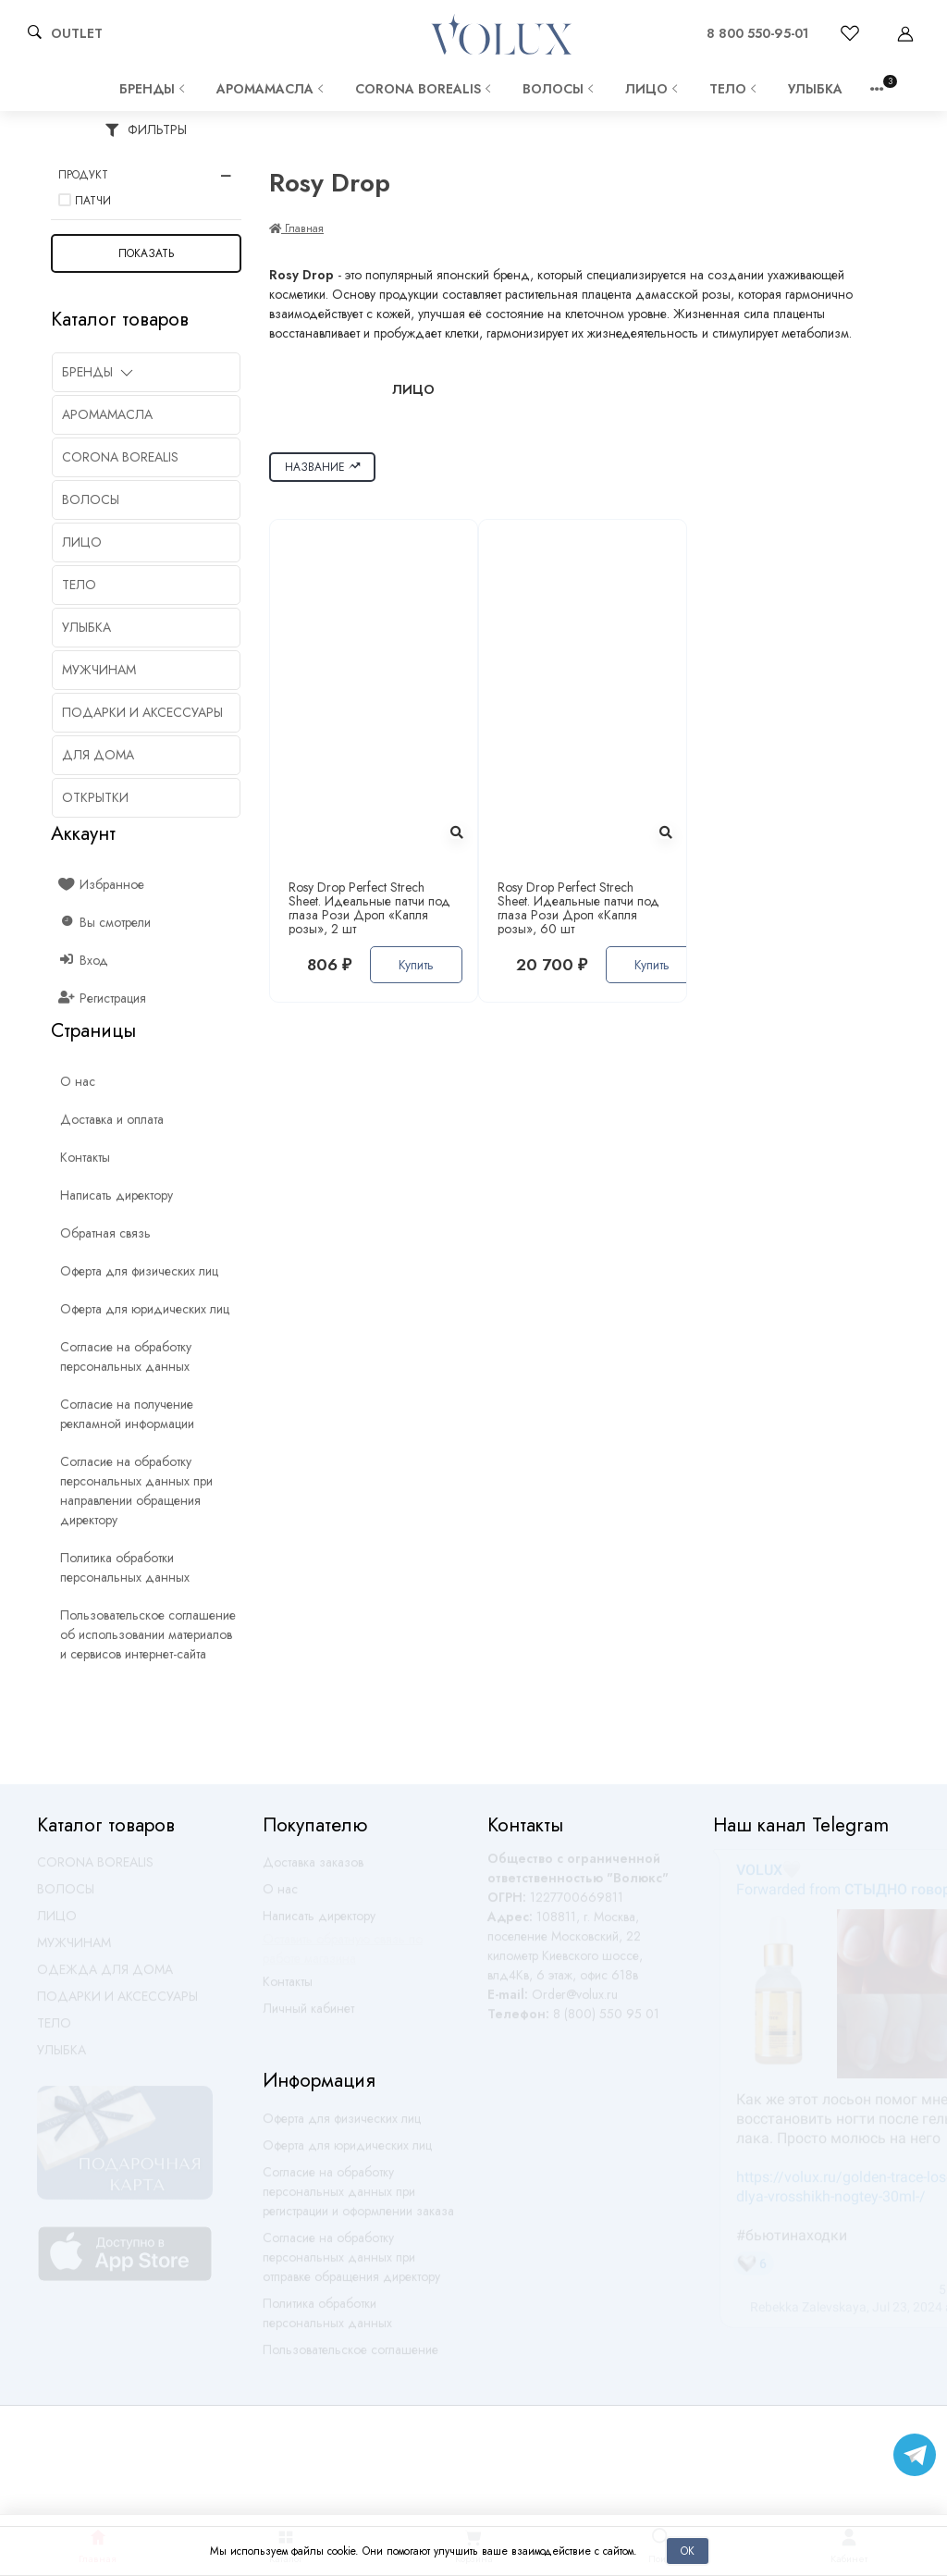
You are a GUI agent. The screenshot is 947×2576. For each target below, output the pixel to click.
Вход (84, 960)
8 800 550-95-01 (757, 33)
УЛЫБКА (815, 89)
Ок (688, 2550)
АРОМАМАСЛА (271, 89)
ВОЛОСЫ (560, 89)
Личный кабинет (308, 2016)
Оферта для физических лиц (342, 2126)
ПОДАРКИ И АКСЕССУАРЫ (117, 2004)
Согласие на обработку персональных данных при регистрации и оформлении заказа (358, 2199)
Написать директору (319, 1924)
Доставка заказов (313, 1870)
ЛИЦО (653, 89)
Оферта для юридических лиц (347, 2153)
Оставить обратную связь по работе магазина (343, 1957)
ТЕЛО (734, 89)
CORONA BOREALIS (425, 89)
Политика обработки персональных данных (327, 2321)
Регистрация (103, 998)
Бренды (154, 89)
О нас (280, 1897)
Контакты (288, 1989)
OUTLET (77, 33)
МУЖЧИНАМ (74, 1950)
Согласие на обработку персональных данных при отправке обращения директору (351, 2265)
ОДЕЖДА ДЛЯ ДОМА (105, 1977)
